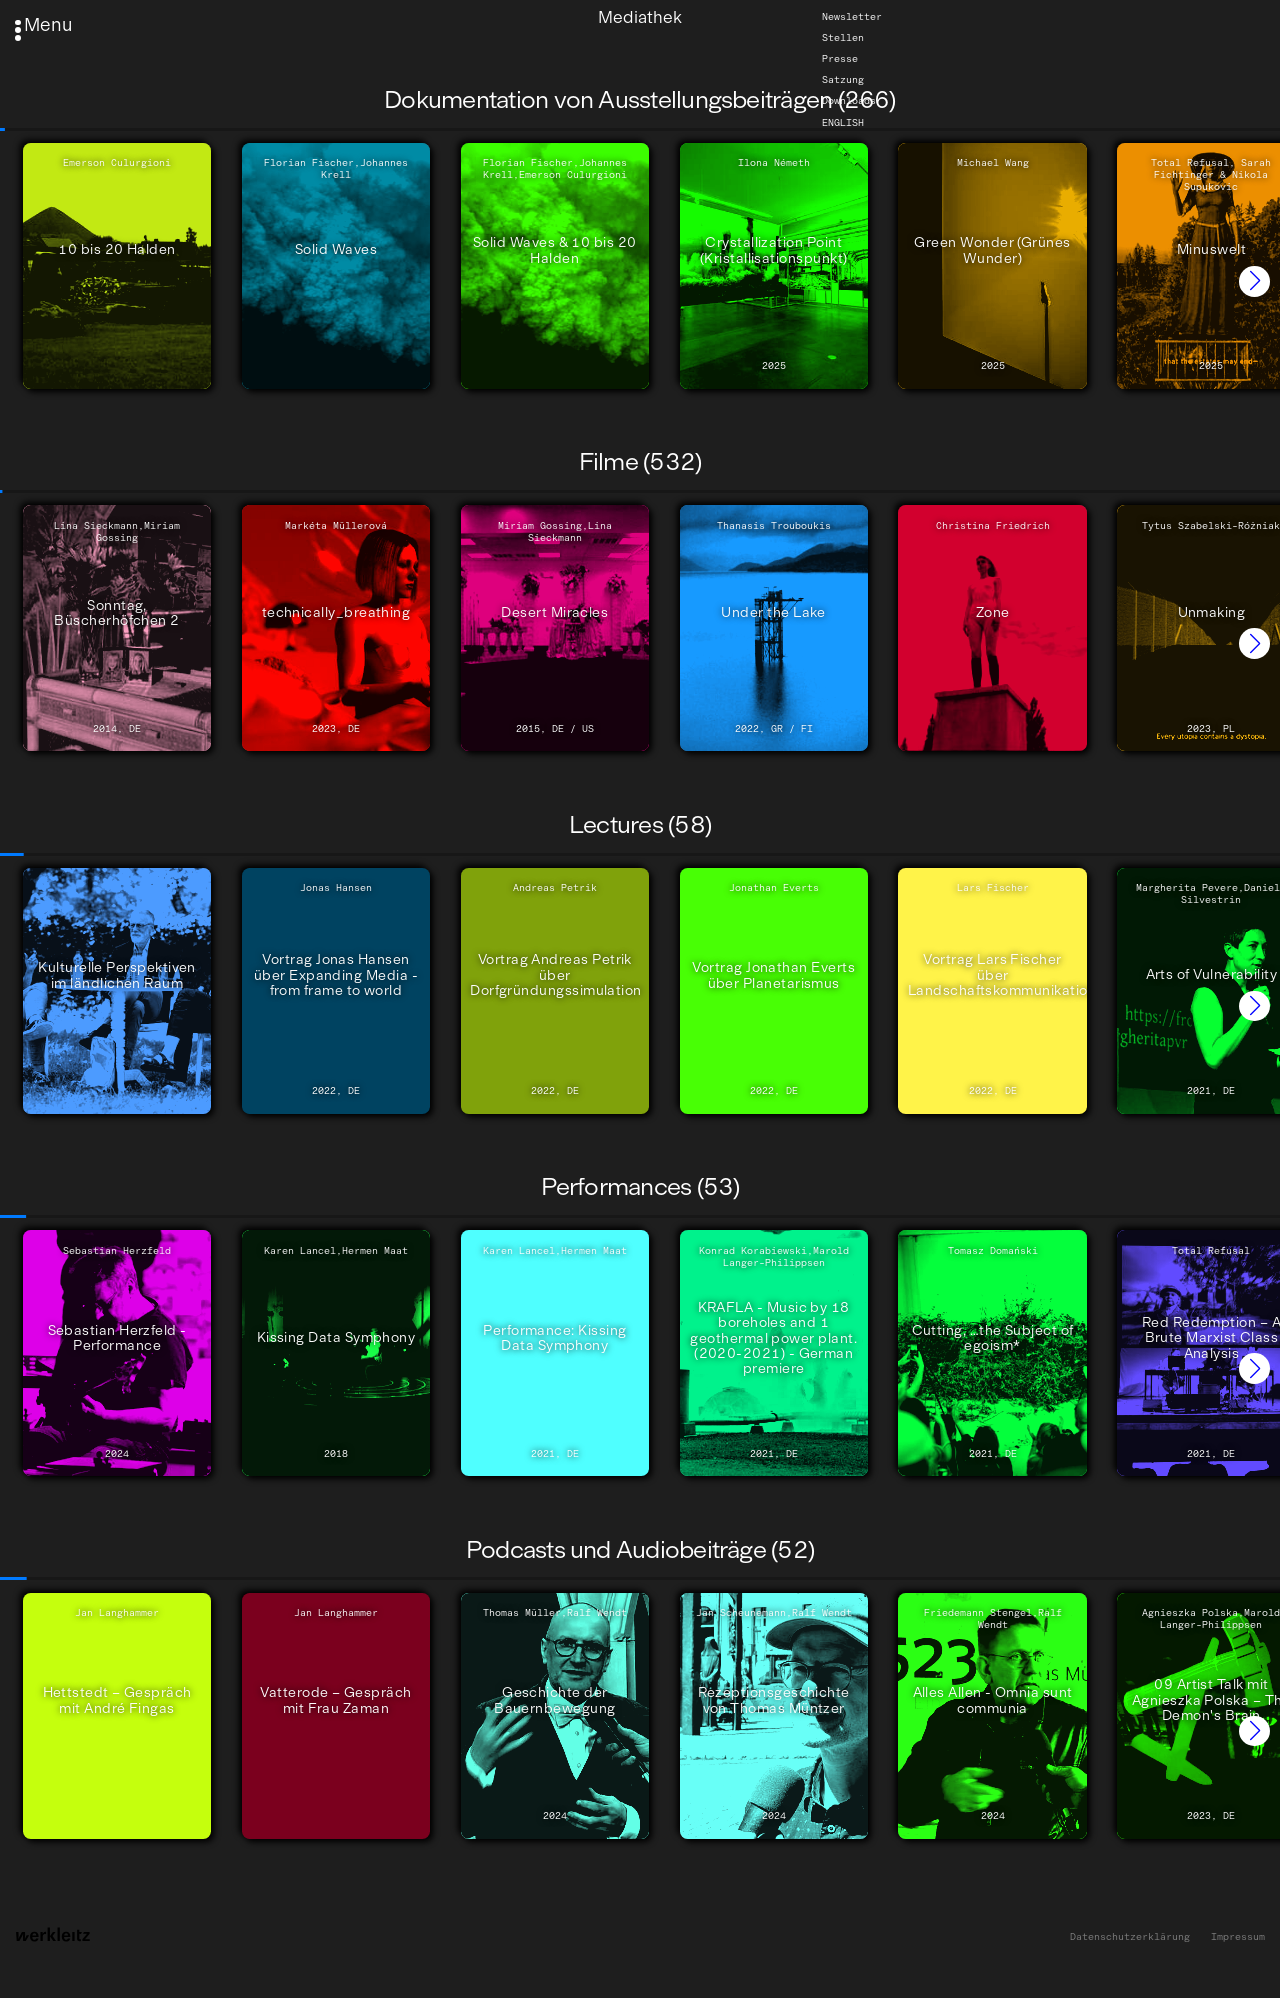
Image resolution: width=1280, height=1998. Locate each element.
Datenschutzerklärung (1130, 1937)
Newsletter (852, 17)
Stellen (843, 38)
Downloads (849, 101)
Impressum (1238, 1937)
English (843, 122)
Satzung (843, 80)
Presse (840, 59)
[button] (1254, 281)
